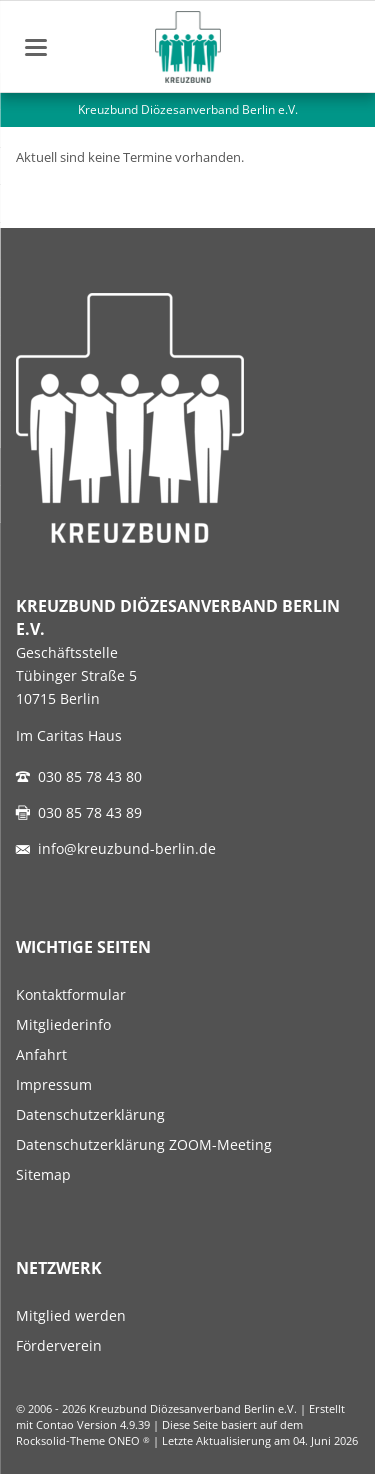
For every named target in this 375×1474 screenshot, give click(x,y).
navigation (36, 47)
